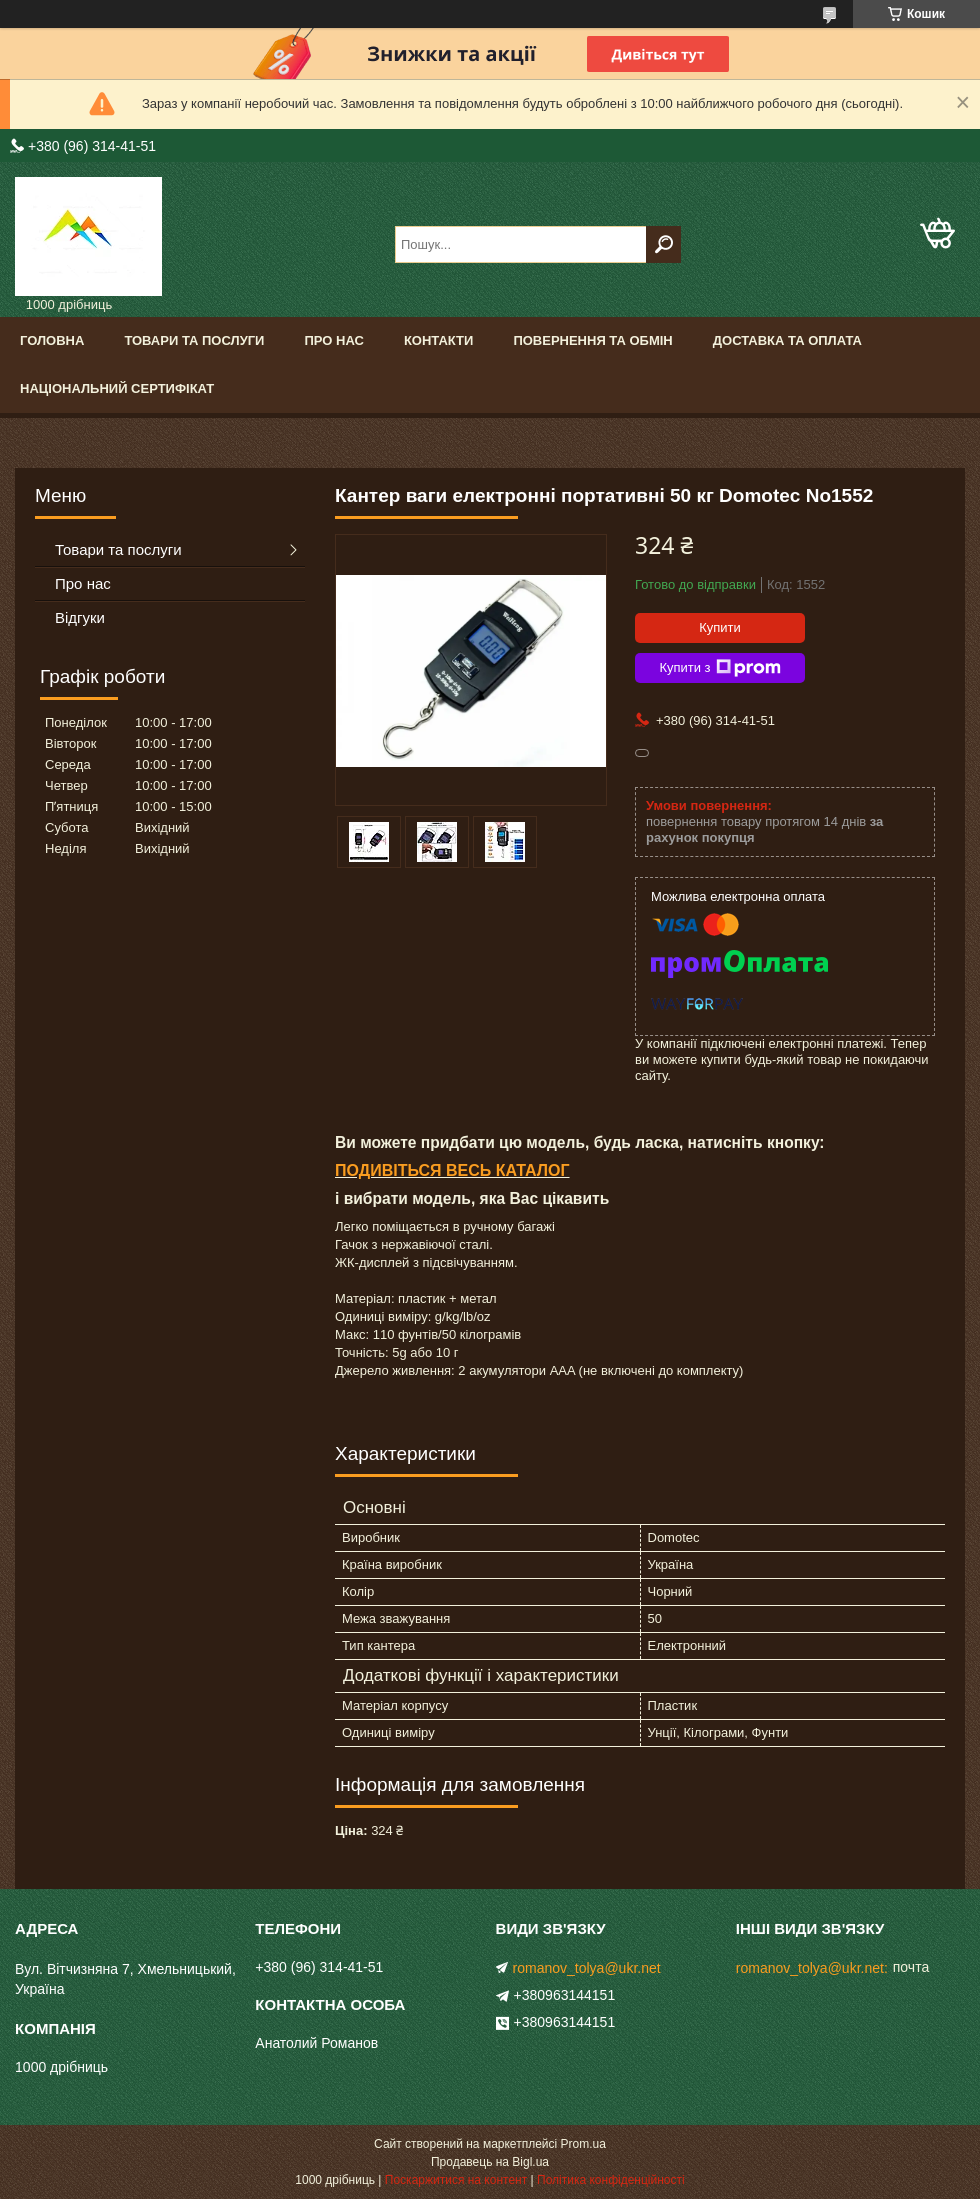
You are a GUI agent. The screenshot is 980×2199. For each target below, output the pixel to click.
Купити (720, 627)
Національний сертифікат (117, 388)
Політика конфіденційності (611, 2180)
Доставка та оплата (787, 340)
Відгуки (80, 617)
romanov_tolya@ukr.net (587, 1968)
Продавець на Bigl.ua (490, 2162)
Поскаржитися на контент (456, 2180)
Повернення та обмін (592, 340)
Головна (52, 340)
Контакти (439, 340)
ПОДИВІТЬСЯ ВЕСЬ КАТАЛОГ (452, 1170)
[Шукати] (663, 244)
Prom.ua (583, 2144)
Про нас (333, 340)
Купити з (719, 668)
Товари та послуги (194, 340)
